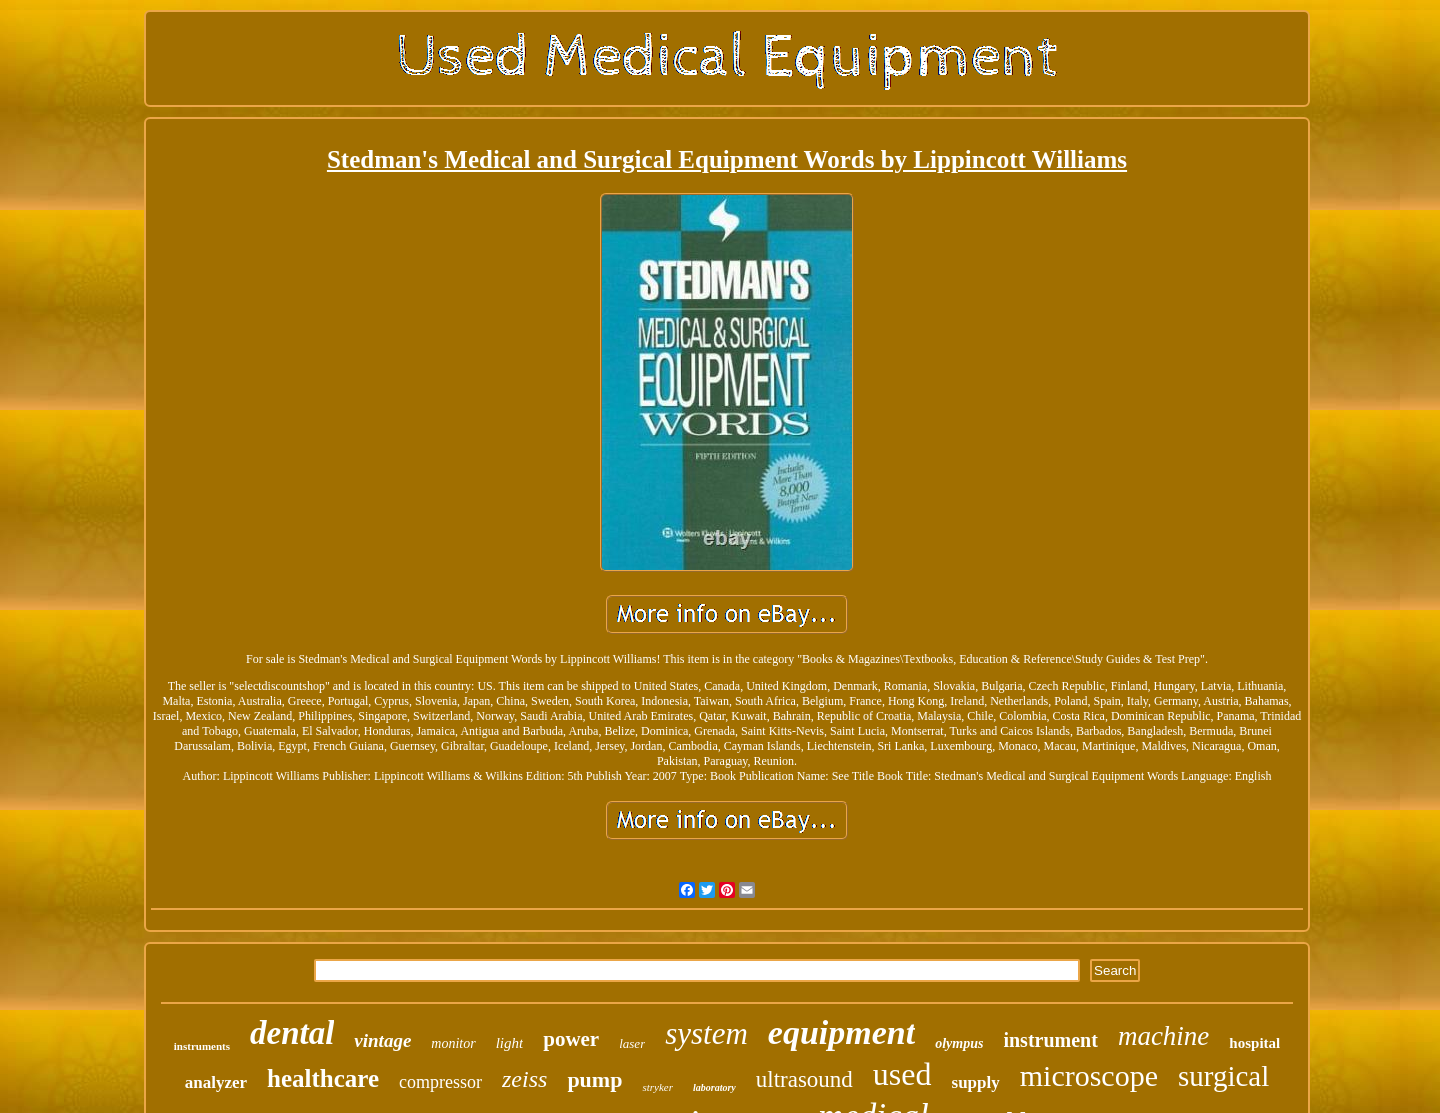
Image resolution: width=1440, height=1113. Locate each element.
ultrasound (804, 1079)
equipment (841, 1032)
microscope (1089, 1075)
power (571, 1039)
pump (594, 1079)
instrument (1050, 1040)
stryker (657, 1087)
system (706, 1033)
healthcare (323, 1078)
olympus (959, 1043)
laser (632, 1043)
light (510, 1043)
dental (292, 1033)
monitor (453, 1043)
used (902, 1074)
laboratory (714, 1087)
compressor (440, 1082)
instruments (202, 1046)
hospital (1254, 1043)
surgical (1223, 1076)
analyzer (216, 1082)
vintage (382, 1040)
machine (1163, 1036)
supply (976, 1082)
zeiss (524, 1079)
